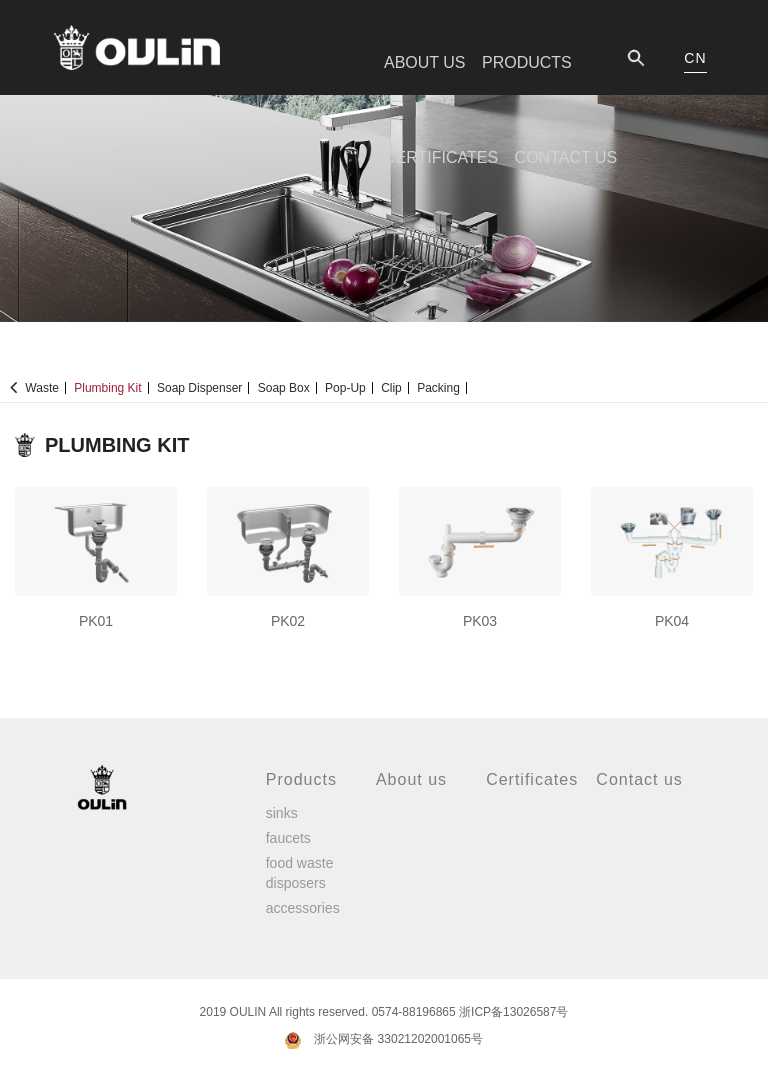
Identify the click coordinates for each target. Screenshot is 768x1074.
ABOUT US (425, 62)
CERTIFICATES (441, 157)
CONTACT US (566, 157)
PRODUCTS (527, 62)
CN (695, 58)
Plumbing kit (107, 388)
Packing (438, 388)
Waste (42, 388)
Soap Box (284, 388)
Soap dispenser (199, 388)
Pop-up (345, 388)
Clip (391, 388)
